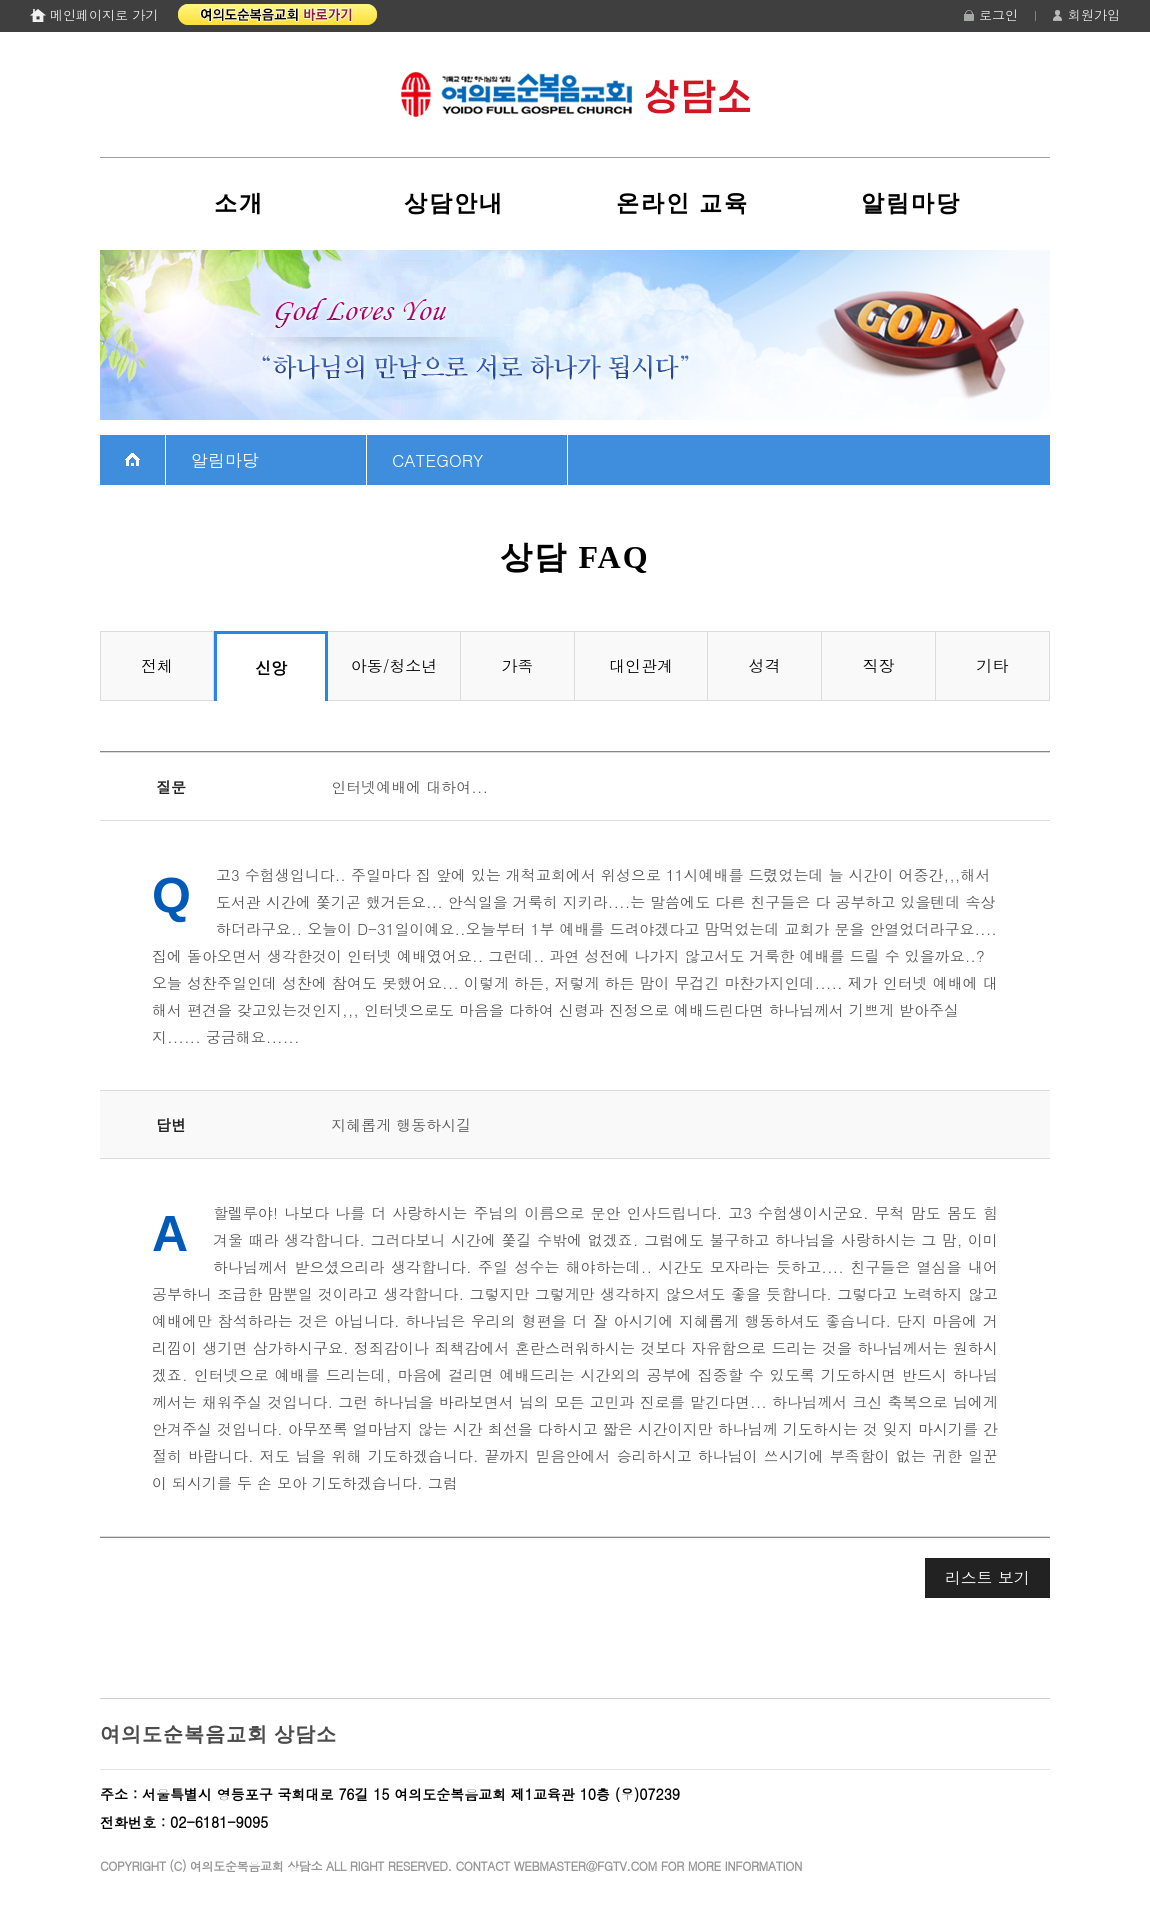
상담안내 (454, 203)
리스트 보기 (987, 1577)
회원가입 (1094, 14)
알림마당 (911, 203)
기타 (993, 665)
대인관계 (641, 665)
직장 (879, 665)
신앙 (271, 667)
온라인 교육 (682, 203)
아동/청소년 (394, 665)
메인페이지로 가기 (104, 14)
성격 (765, 665)
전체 (157, 665)
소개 (239, 203)
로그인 (998, 14)
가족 (518, 665)
